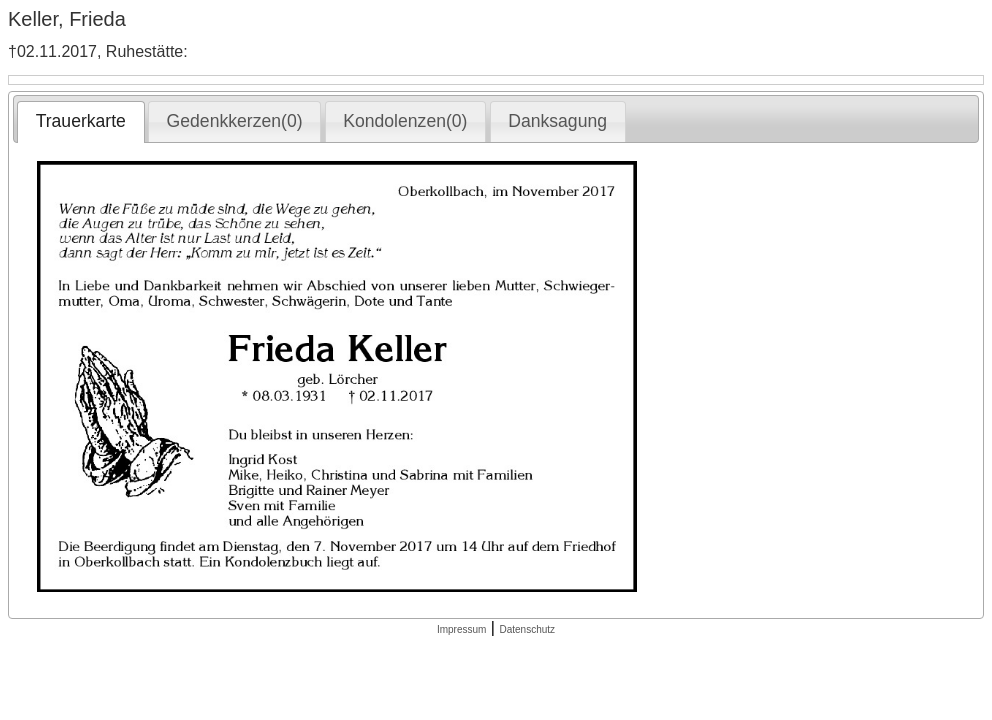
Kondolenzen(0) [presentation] (405, 121)
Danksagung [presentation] (557, 121)
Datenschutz (527, 629)
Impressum (461, 629)
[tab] (80, 122)
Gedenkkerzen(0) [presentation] (235, 121)
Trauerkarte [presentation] (81, 121)
